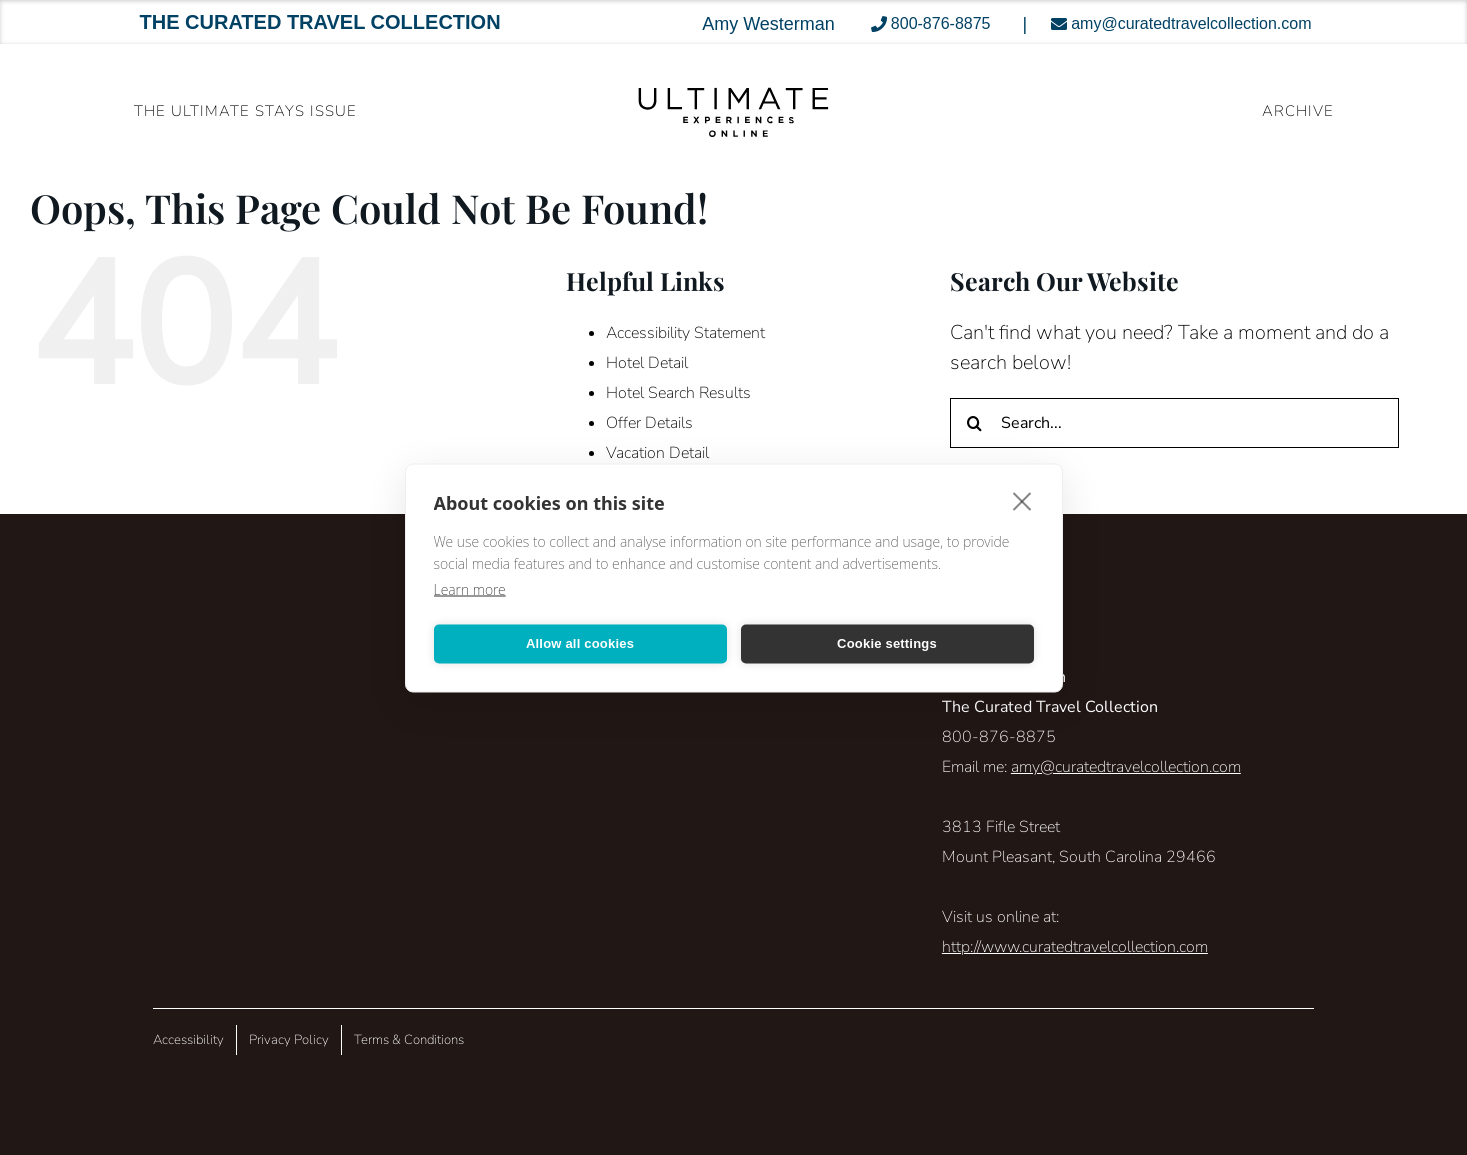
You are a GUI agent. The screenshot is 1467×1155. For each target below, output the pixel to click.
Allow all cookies (580, 643)
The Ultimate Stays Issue (245, 111)
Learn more (470, 588)
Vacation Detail (657, 453)
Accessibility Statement (685, 333)
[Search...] (1174, 423)
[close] (1022, 500)
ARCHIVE (1298, 111)
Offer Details (649, 423)
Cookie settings (887, 643)
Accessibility (188, 1040)
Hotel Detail (647, 363)
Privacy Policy (289, 1040)
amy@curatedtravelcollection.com (1126, 767)
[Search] (975, 423)
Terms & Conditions (409, 1040)
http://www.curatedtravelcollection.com (1075, 947)
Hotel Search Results (678, 393)
